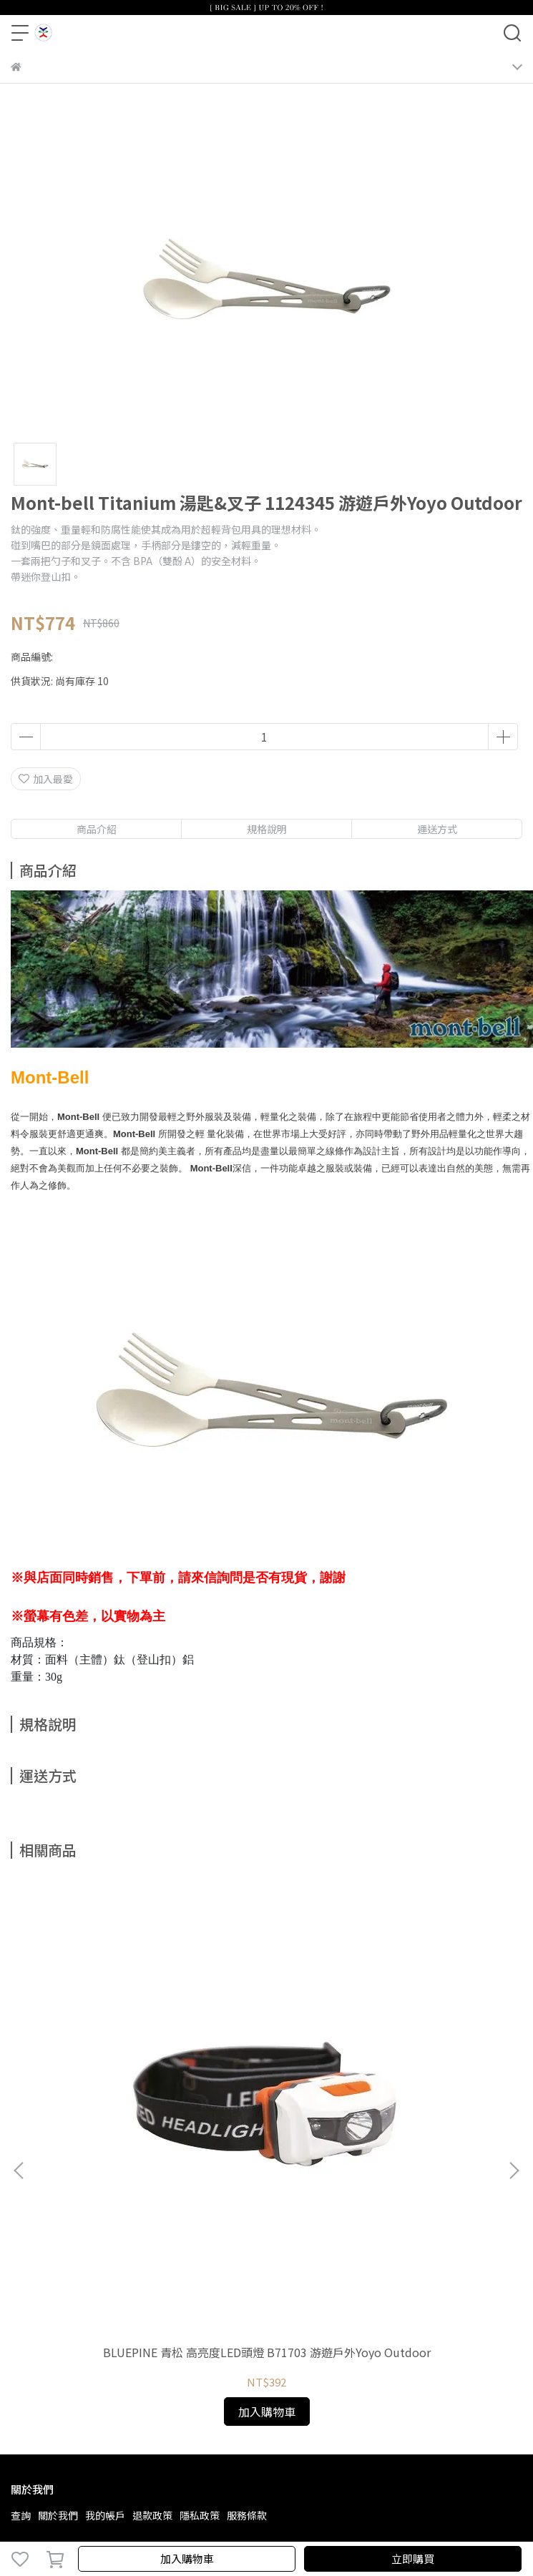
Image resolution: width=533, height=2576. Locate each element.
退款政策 (152, 2515)
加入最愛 (46, 779)
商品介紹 (97, 829)
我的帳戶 (105, 2515)
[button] (513, 2170)
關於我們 (58, 2515)
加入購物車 (187, 2558)
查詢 (21, 2515)
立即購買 (412, 2558)
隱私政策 (200, 2515)
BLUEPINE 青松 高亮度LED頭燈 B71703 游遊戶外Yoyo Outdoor (267, 2352)
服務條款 (247, 2515)
